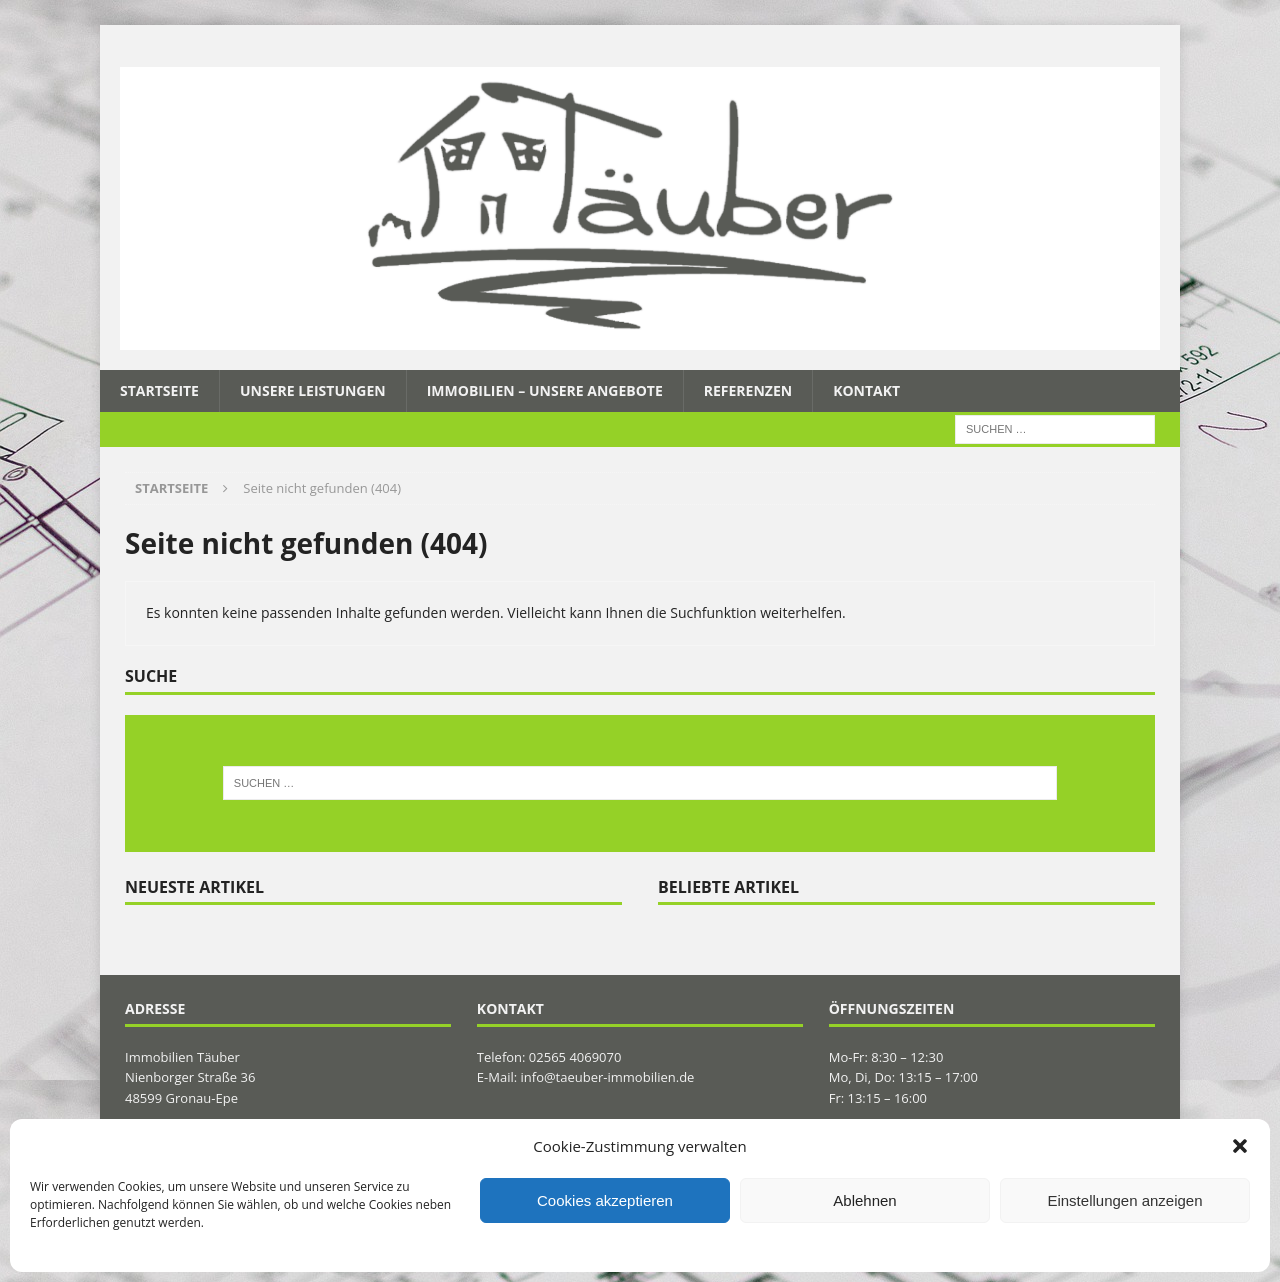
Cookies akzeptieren (605, 1200)
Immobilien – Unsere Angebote (545, 390)
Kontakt (866, 390)
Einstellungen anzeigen (1124, 1200)
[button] (1240, 1146)
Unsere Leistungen (313, 390)
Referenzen (748, 390)
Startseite (159, 390)
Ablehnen (864, 1200)
